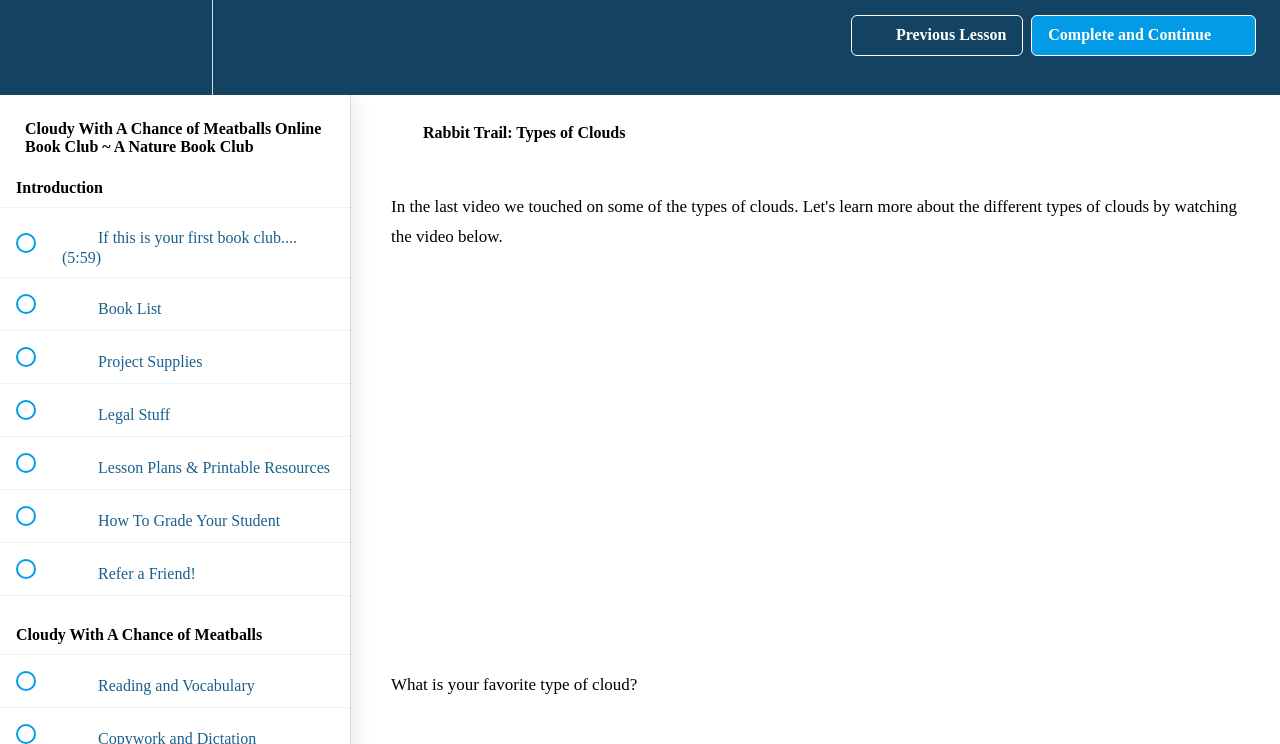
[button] (37, 47)
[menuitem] (175, 47)
